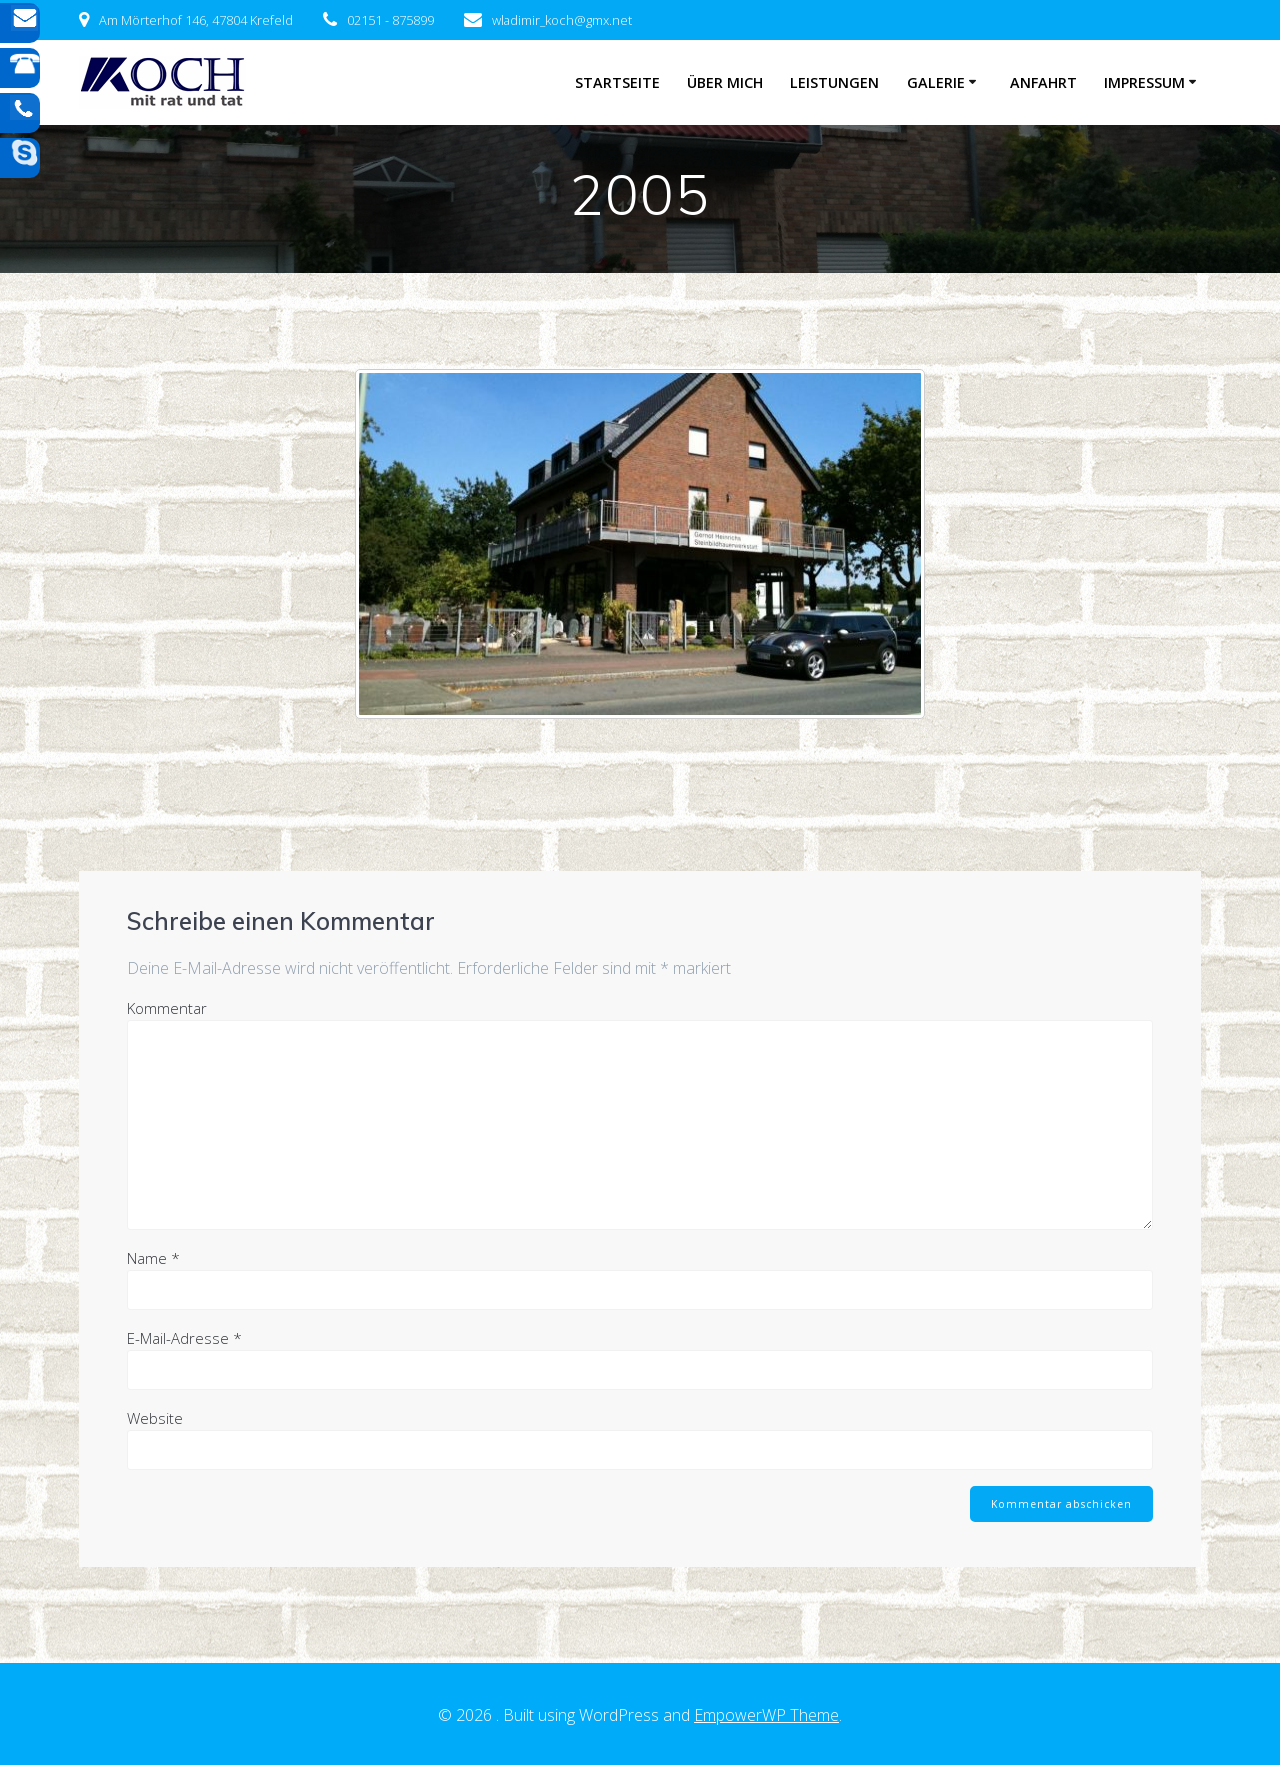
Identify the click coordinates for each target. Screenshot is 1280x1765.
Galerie (936, 82)
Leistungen (834, 82)
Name (153, 1258)
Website (155, 1418)
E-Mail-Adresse (184, 1338)
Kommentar (167, 1008)
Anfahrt (1043, 82)
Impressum (1144, 82)
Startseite (617, 82)
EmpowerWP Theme (766, 1715)
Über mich (725, 82)
